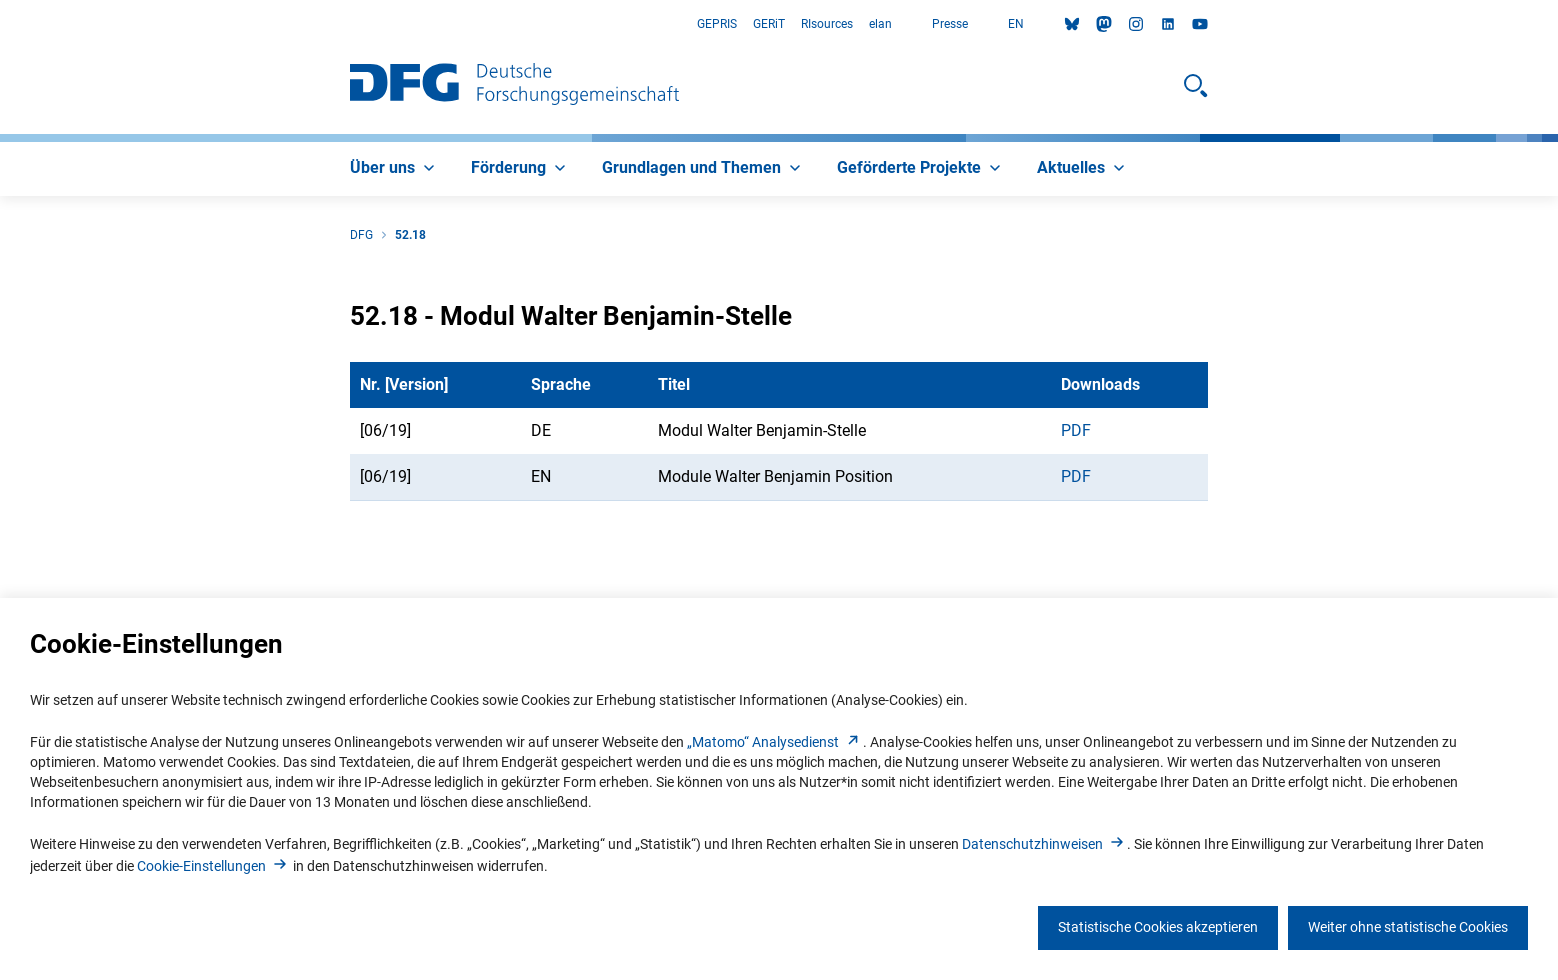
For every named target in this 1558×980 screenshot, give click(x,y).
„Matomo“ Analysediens (775, 742)
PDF (1076, 430)
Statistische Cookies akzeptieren (1158, 927)
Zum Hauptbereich (0, 24)
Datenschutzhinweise (1044, 844)
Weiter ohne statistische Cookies (1408, 927)
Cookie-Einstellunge (213, 866)
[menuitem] (394, 169)
